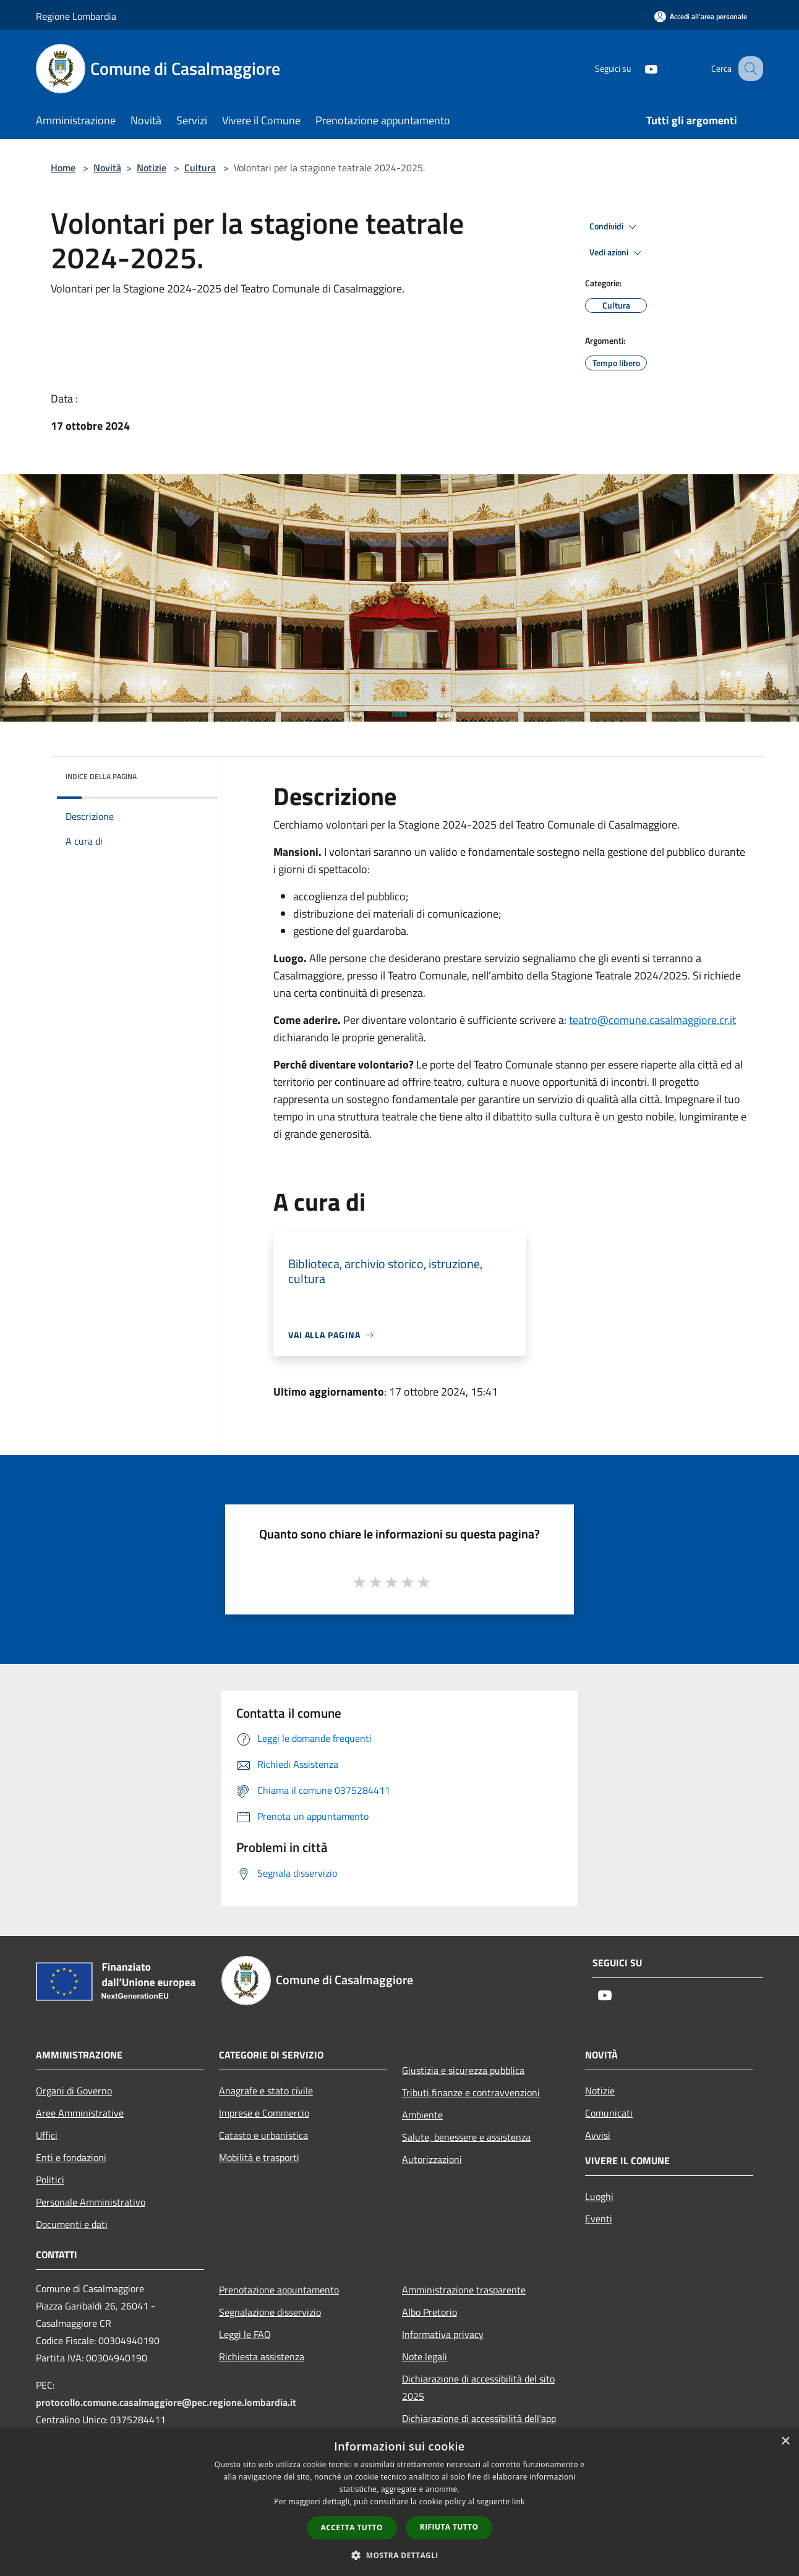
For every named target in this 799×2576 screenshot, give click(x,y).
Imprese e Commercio (264, 2112)
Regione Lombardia (76, 16)
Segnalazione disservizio (270, 2312)
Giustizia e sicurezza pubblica (463, 2070)
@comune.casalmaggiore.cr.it (652, 1020)
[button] (399, 2555)
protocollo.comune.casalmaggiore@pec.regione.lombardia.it (166, 2402)
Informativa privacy (443, 2334)
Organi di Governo (74, 2090)
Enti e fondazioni (71, 2157)
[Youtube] (638, 68)
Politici (50, 2179)
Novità (107, 167)
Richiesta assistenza (261, 2356)
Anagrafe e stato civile (266, 2090)
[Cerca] (748, 68)
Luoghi (599, 2196)
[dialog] (399, 2502)
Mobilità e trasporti (259, 2157)
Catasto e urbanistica (263, 2135)
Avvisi (597, 2135)
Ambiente (422, 2114)
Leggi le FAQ (245, 2334)
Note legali (424, 2356)
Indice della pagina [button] (101, 776)
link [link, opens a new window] (518, 2501)
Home (63, 167)
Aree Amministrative (80, 2112)
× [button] (785, 2441)
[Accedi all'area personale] (700, 16)
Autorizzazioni (432, 2159)
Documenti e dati (72, 2224)
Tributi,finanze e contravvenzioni (471, 2092)
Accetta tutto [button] (352, 2527)
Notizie (151, 167)
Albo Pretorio (429, 2312)
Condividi (614, 227)
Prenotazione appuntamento (279, 2289)
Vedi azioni (617, 252)
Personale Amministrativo (90, 2201)
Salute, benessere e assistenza (466, 2137)
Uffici (47, 2135)
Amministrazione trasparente (464, 2289)
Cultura (200, 167)
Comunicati (609, 2112)
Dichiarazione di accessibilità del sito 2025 (478, 2387)
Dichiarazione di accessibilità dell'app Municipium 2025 (479, 2427)
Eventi (598, 2218)
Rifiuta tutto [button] (449, 2527)
